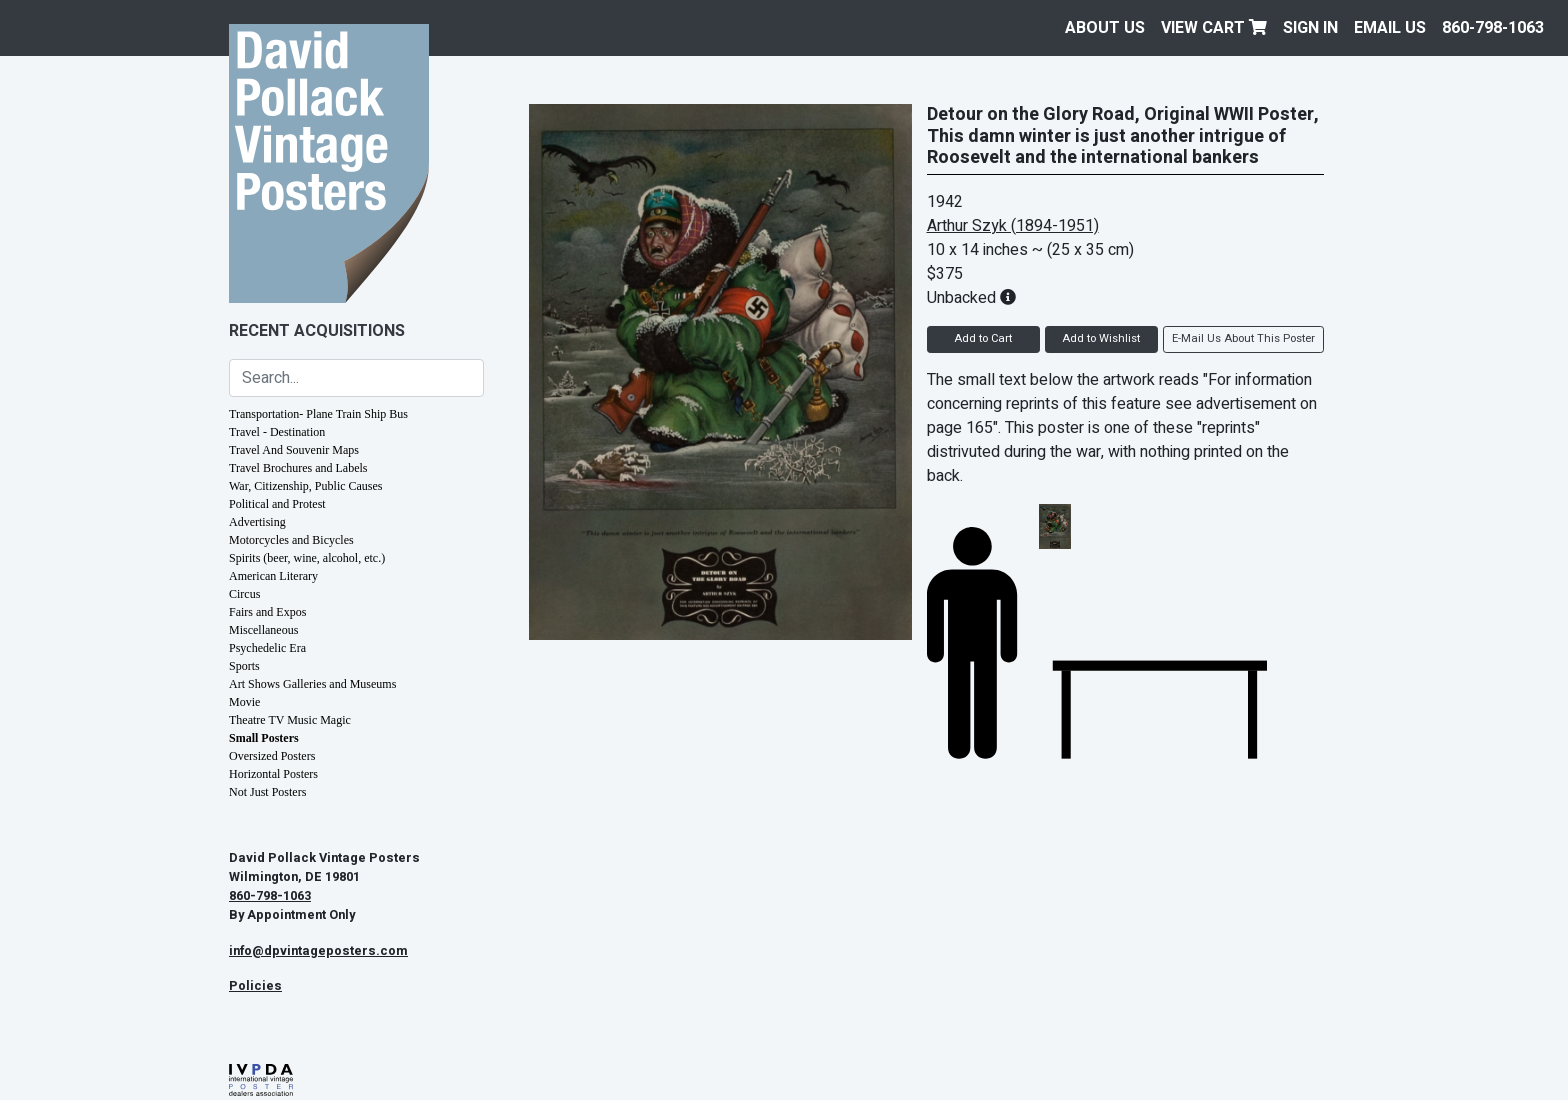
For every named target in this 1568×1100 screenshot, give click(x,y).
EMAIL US (1390, 28)
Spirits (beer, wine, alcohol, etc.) (307, 558)
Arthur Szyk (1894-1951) (1013, 226)
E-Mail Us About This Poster (1243, 338)
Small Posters (264, 738)
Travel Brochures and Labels (298, 468)
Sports (244, 666)
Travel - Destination (277, 432)
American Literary (273, 576)
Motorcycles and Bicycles (291, 540)
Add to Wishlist (1101, 338)
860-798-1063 (1493, 28)
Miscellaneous (263, 630)
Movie (244, 702)
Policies (255, 986)
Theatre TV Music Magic (290, 720)
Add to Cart (983, 338)
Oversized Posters (272, 756)
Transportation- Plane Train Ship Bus (318, 414)
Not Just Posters (267, 792)
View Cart (1214, 28)
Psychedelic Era (267, 648)
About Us (1105, 28)
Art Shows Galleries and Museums (312, 684)
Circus (244, 594)
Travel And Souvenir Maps (294, 450)
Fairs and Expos (267, 612)
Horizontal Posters (273, 774)
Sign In (1310, 28)
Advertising (257, 522)
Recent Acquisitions (317, 331)
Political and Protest (277, 504)
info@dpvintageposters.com (318, 951)
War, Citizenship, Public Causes (306, 486)
